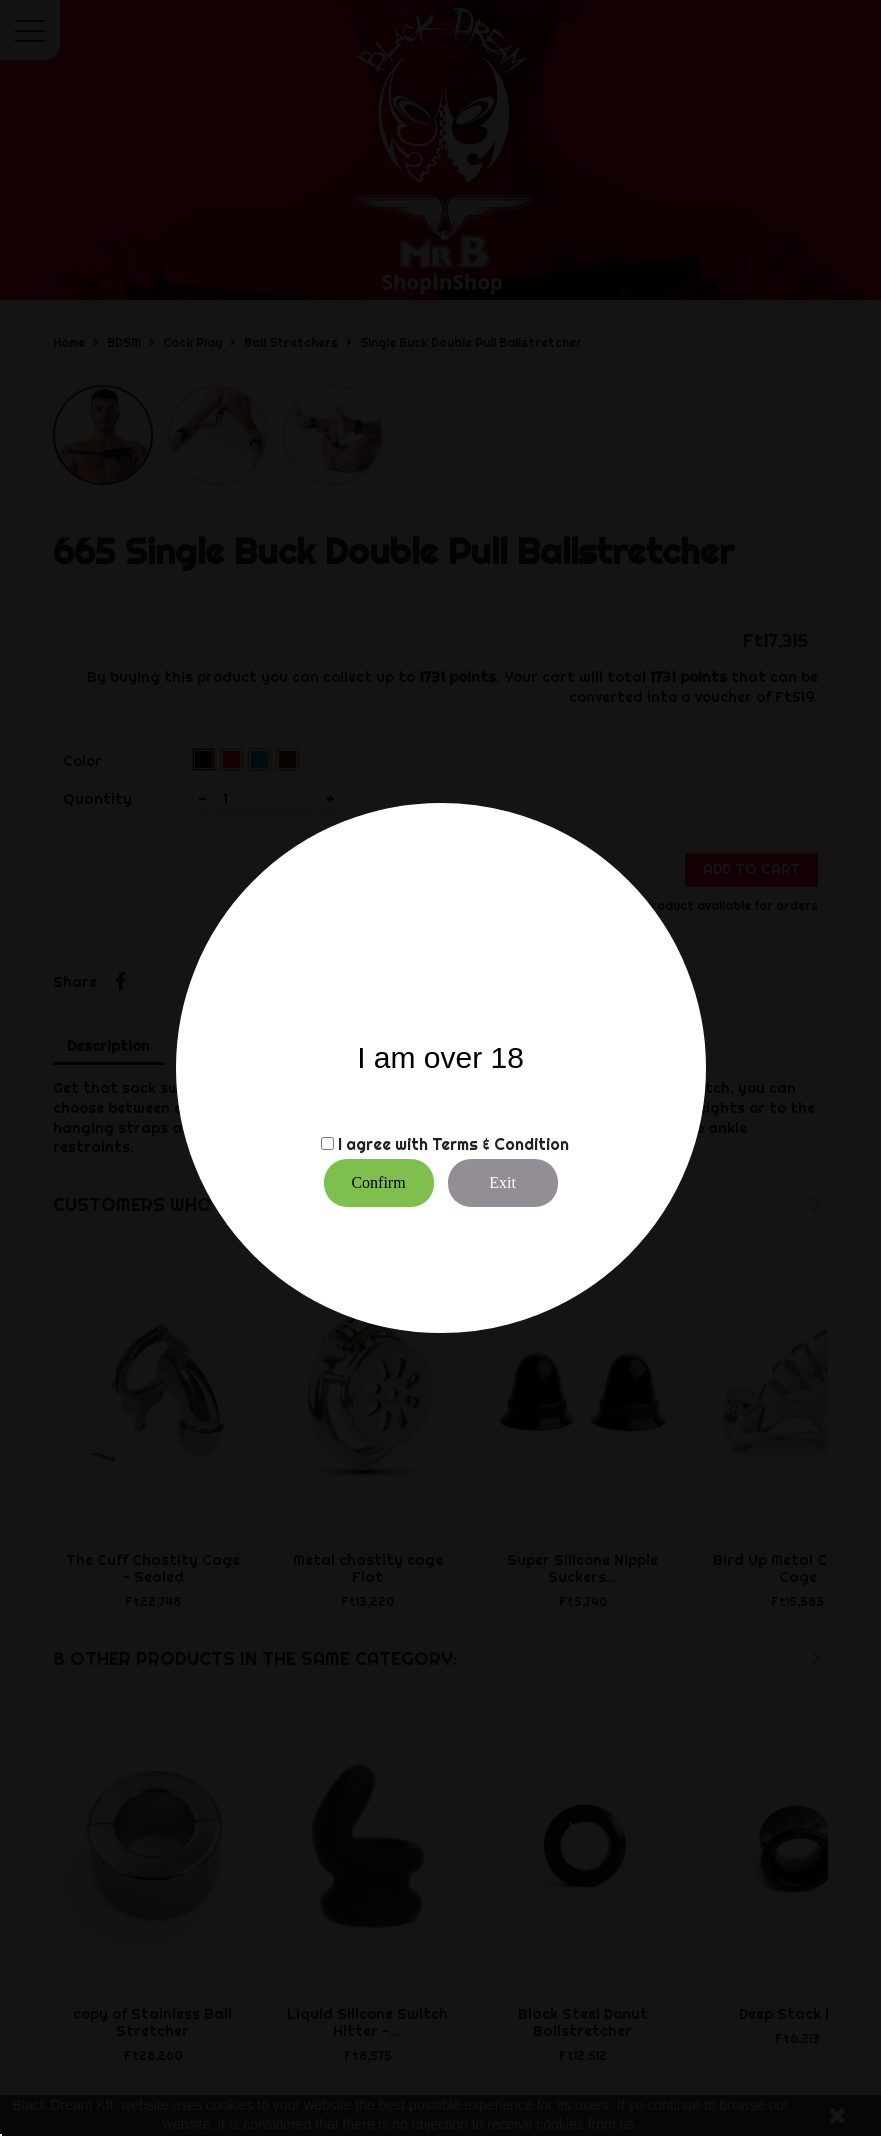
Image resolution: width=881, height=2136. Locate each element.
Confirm (378, 1182)
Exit (502, 1182)
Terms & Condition (500, 1144)
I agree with (383, 1144)
